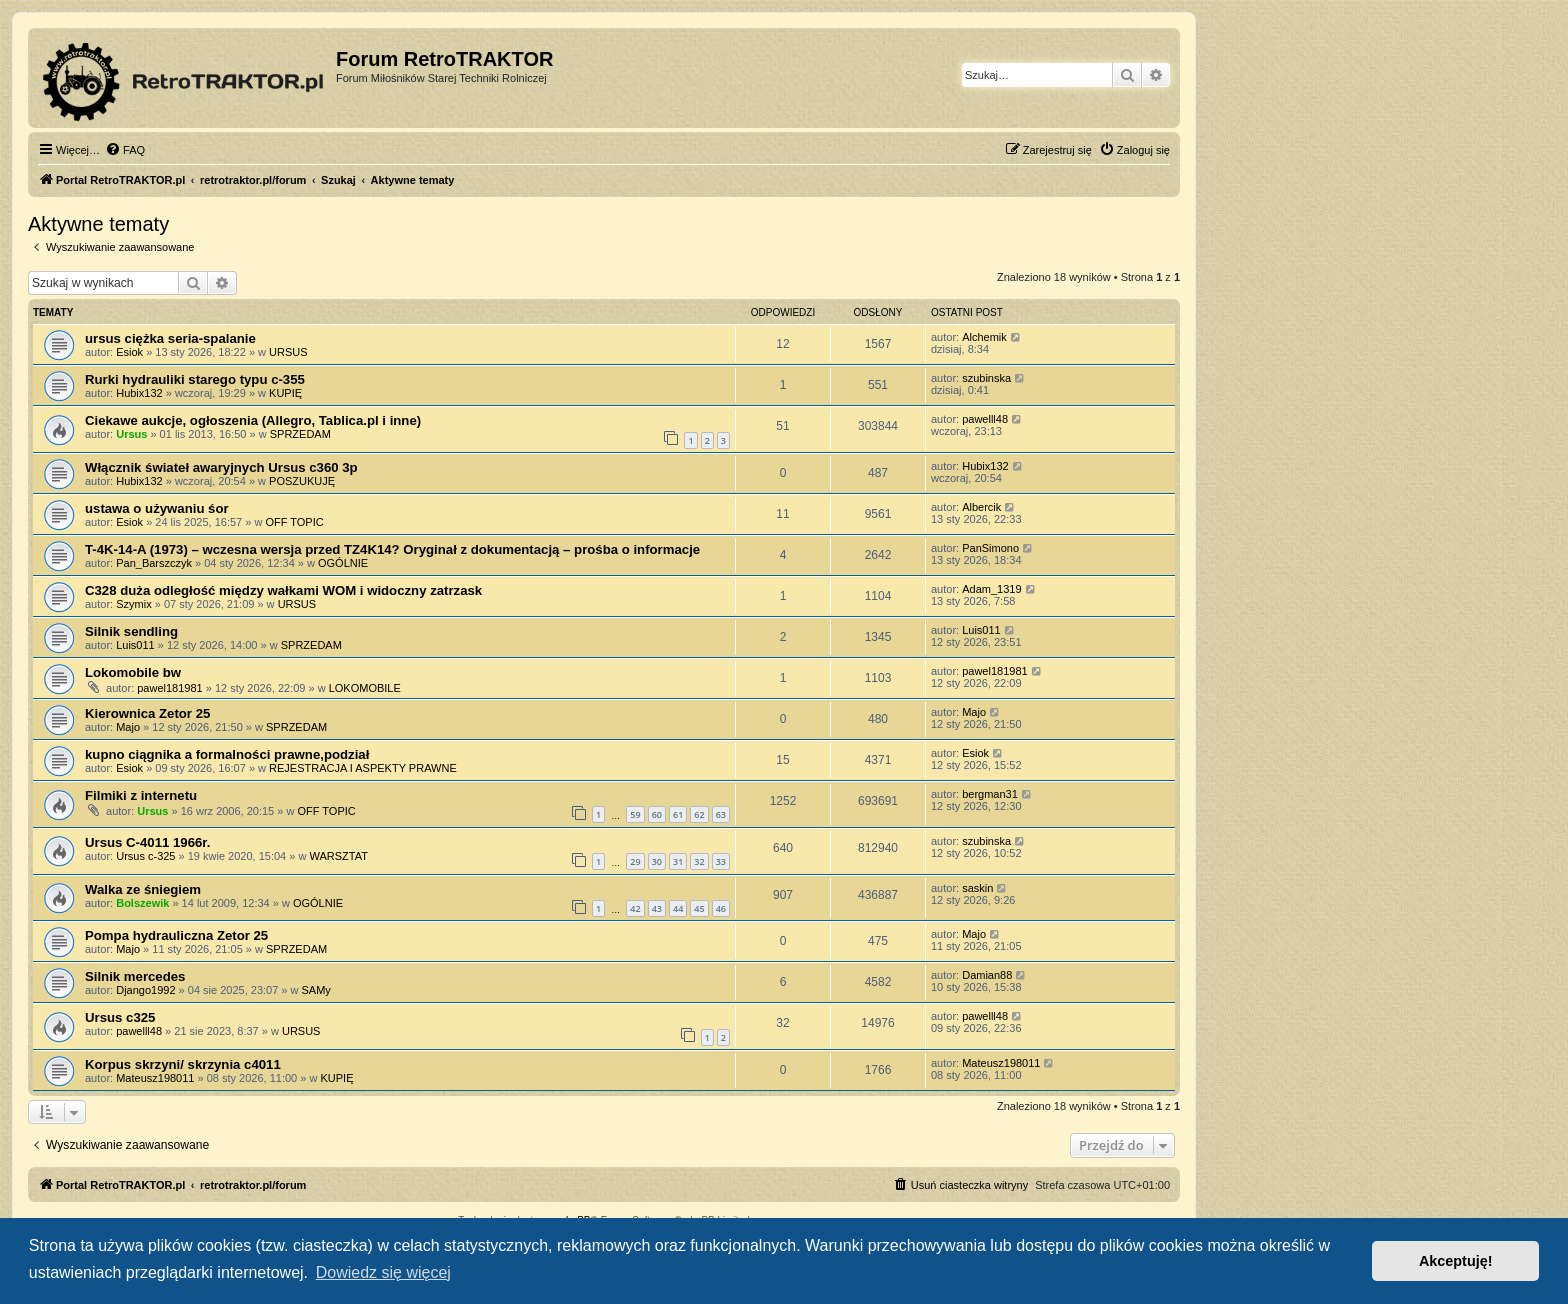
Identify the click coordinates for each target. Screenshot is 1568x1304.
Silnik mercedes (135, 976)
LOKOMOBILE (365, 688)
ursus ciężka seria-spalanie (170, 338)
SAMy (316, 990)
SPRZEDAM (300, 434)
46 (721, 908)
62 (699, 814)
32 (699, 861)
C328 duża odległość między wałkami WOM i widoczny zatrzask (283, 590)
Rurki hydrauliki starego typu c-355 (195, 379)
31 (678, 861)
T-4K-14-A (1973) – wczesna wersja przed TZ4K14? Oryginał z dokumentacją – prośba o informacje (392, 549)
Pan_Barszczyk (154, 563)
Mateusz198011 (155, 1078)
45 (699, 908)
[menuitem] (125, 150)
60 (657, 814)
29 (635, 861)
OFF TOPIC (294, 522)
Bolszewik (142, 903)
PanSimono (990, 548)
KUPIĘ (285, 393)
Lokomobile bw (133, 672)
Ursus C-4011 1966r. (147, 842)
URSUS (288, 352)
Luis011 (135, 645)
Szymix (133, 604)
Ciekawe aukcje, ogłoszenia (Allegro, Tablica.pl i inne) (253, 420)
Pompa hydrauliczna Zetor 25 (176, 935)
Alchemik (984, 337)
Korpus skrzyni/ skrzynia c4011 (183, 1064)
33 (721, 861)
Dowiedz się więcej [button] (383, 1272)
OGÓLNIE (343, 563)
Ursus (131, 434)
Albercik (981, 507)
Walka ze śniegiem (143, 889)
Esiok (129, 352)
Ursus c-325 (145, 856)
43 (657, 908)
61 (678, 814)
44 (678, 908)
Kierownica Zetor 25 (147, 713)
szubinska (986, 378)
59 (635, 814)
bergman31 (990, 794)
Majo (128, 727)
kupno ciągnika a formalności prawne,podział (227, 754)
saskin (977, 888)
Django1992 (145, 990)
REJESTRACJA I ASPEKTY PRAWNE (363, 768)
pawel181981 (169, 688)
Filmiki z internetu (141, 795)
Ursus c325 (120, 1017)
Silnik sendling (131, 631)
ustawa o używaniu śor (157, 508)
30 (657, 861)
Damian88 (987, 975)
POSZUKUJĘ (302, 481)
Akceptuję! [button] (1456, 1261)
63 (721, 814)
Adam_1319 (991, 589)
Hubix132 (139, 393)
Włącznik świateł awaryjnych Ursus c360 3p (221, 467)
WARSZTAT (338, 856)
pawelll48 (985, 419)
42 (635, 908)
